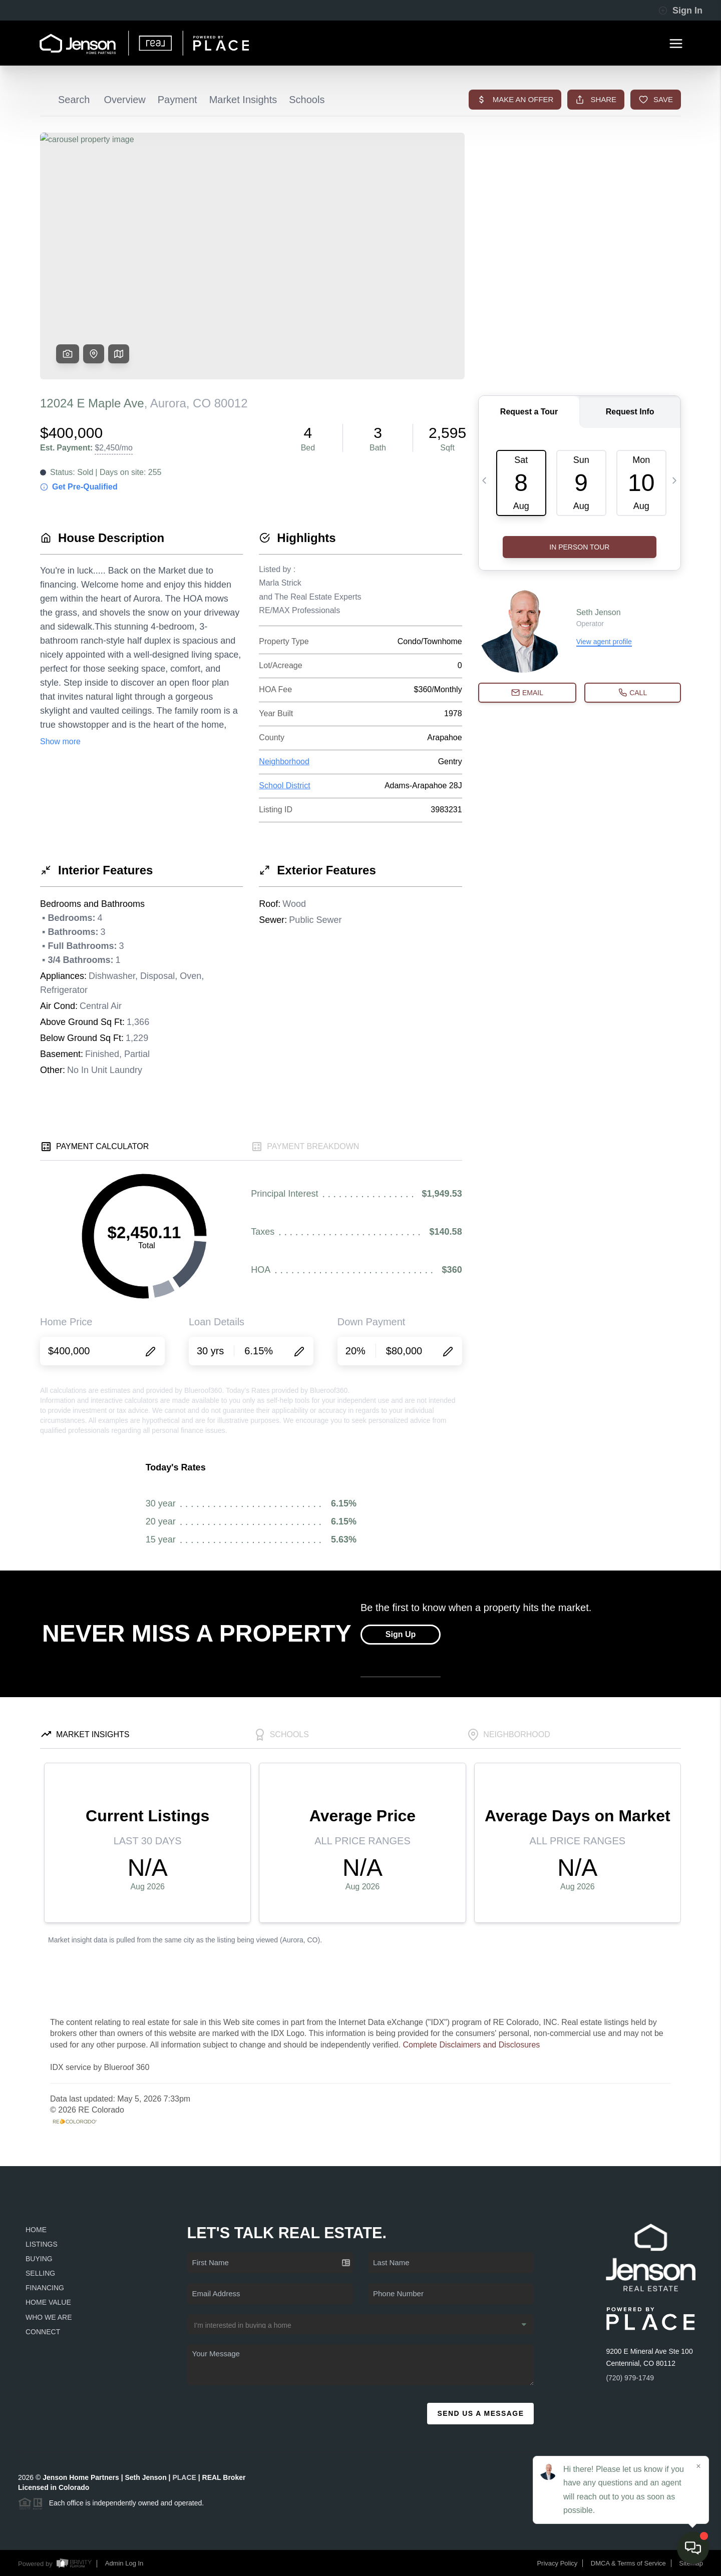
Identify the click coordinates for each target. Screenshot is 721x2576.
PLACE (184, 2477)
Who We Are (49, 2317)
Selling (40, 2273)
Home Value (48, 2302)
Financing (45, 2288)
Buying (39, 2259)
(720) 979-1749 (630, 2378)
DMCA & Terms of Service (628, 2563)
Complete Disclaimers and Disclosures (471, 2044)
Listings (42, 2244)
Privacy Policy (557, 2563)
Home (36, 2230)
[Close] (698, 2466)
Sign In (680, 11)
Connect (43, 2332)
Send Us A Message (480, 2413)
